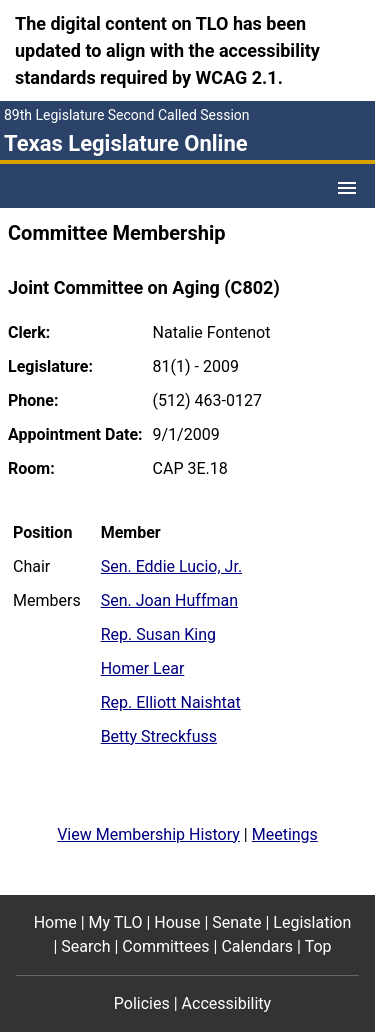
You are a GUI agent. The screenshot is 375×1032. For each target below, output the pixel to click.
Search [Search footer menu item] (85, 946)
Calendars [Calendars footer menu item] (257, 946)
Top (318, 946)
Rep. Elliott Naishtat (171, 702)
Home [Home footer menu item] (55, 922)
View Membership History (148, 834)
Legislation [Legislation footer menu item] (312, 922)
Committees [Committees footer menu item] (165, 946)
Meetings (285, 834)
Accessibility (227, 1003)
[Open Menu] (347, 188)
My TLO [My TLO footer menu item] (116, 922)
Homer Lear (143, 668)
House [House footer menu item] (177, 922)
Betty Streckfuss (159, 736)
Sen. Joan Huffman (169, 600)
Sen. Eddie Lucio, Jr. (171, 566)
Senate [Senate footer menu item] (236, 922)
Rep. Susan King (158, 634)
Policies (142, 1003)
